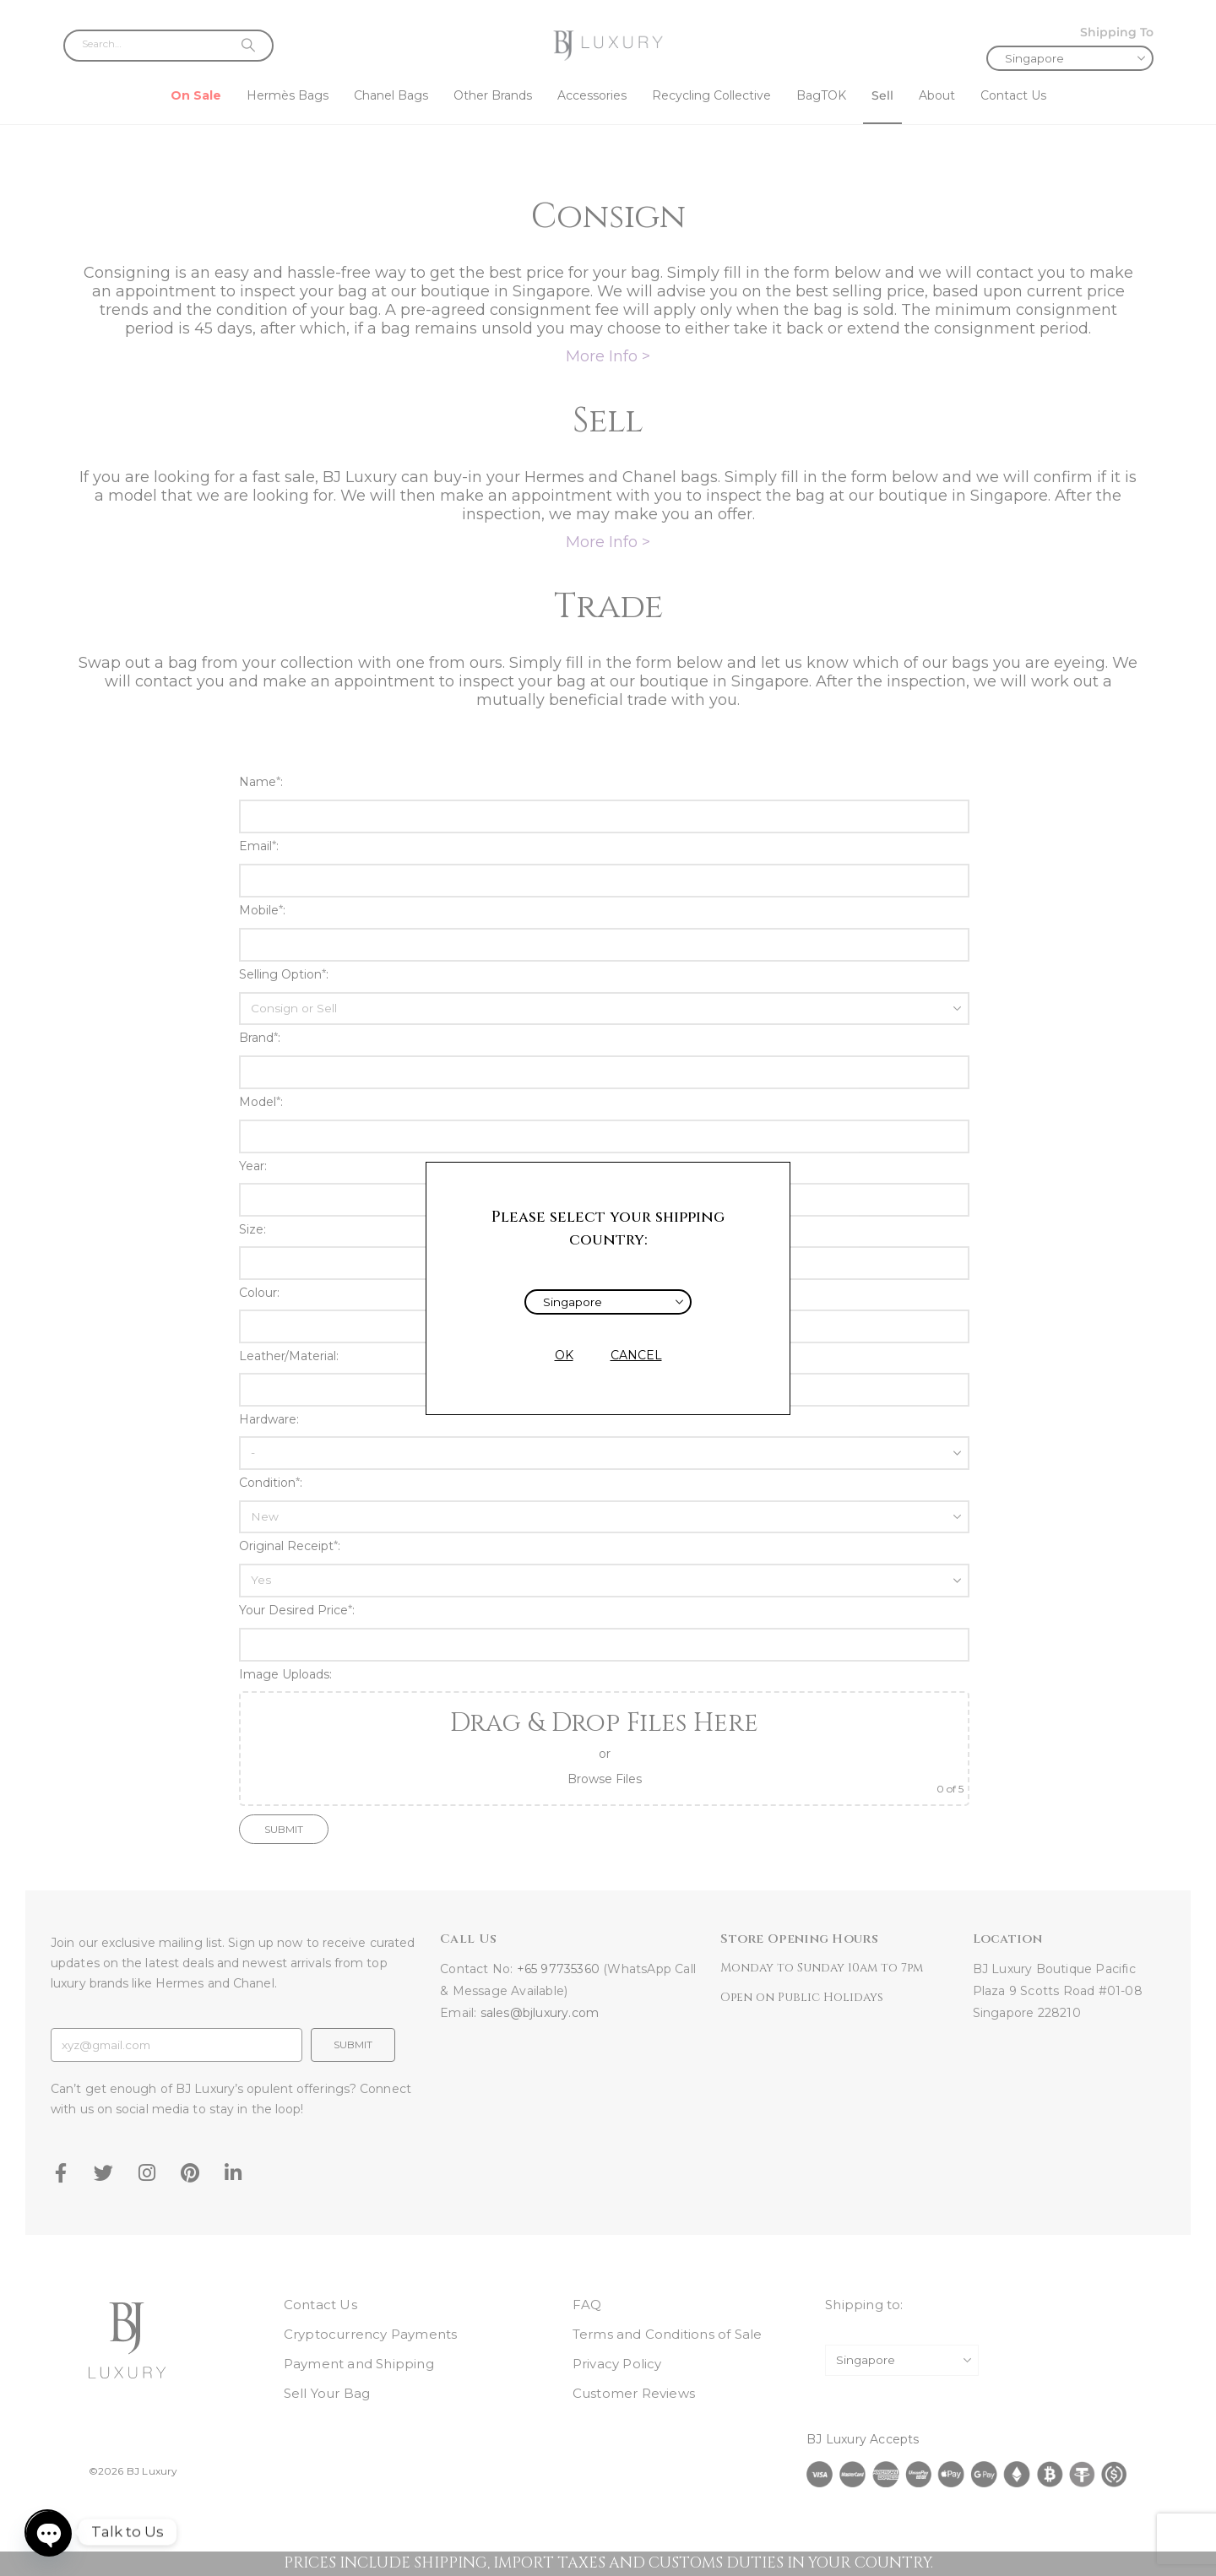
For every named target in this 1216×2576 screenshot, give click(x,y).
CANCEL (636, 1355)
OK (564, 1355)
